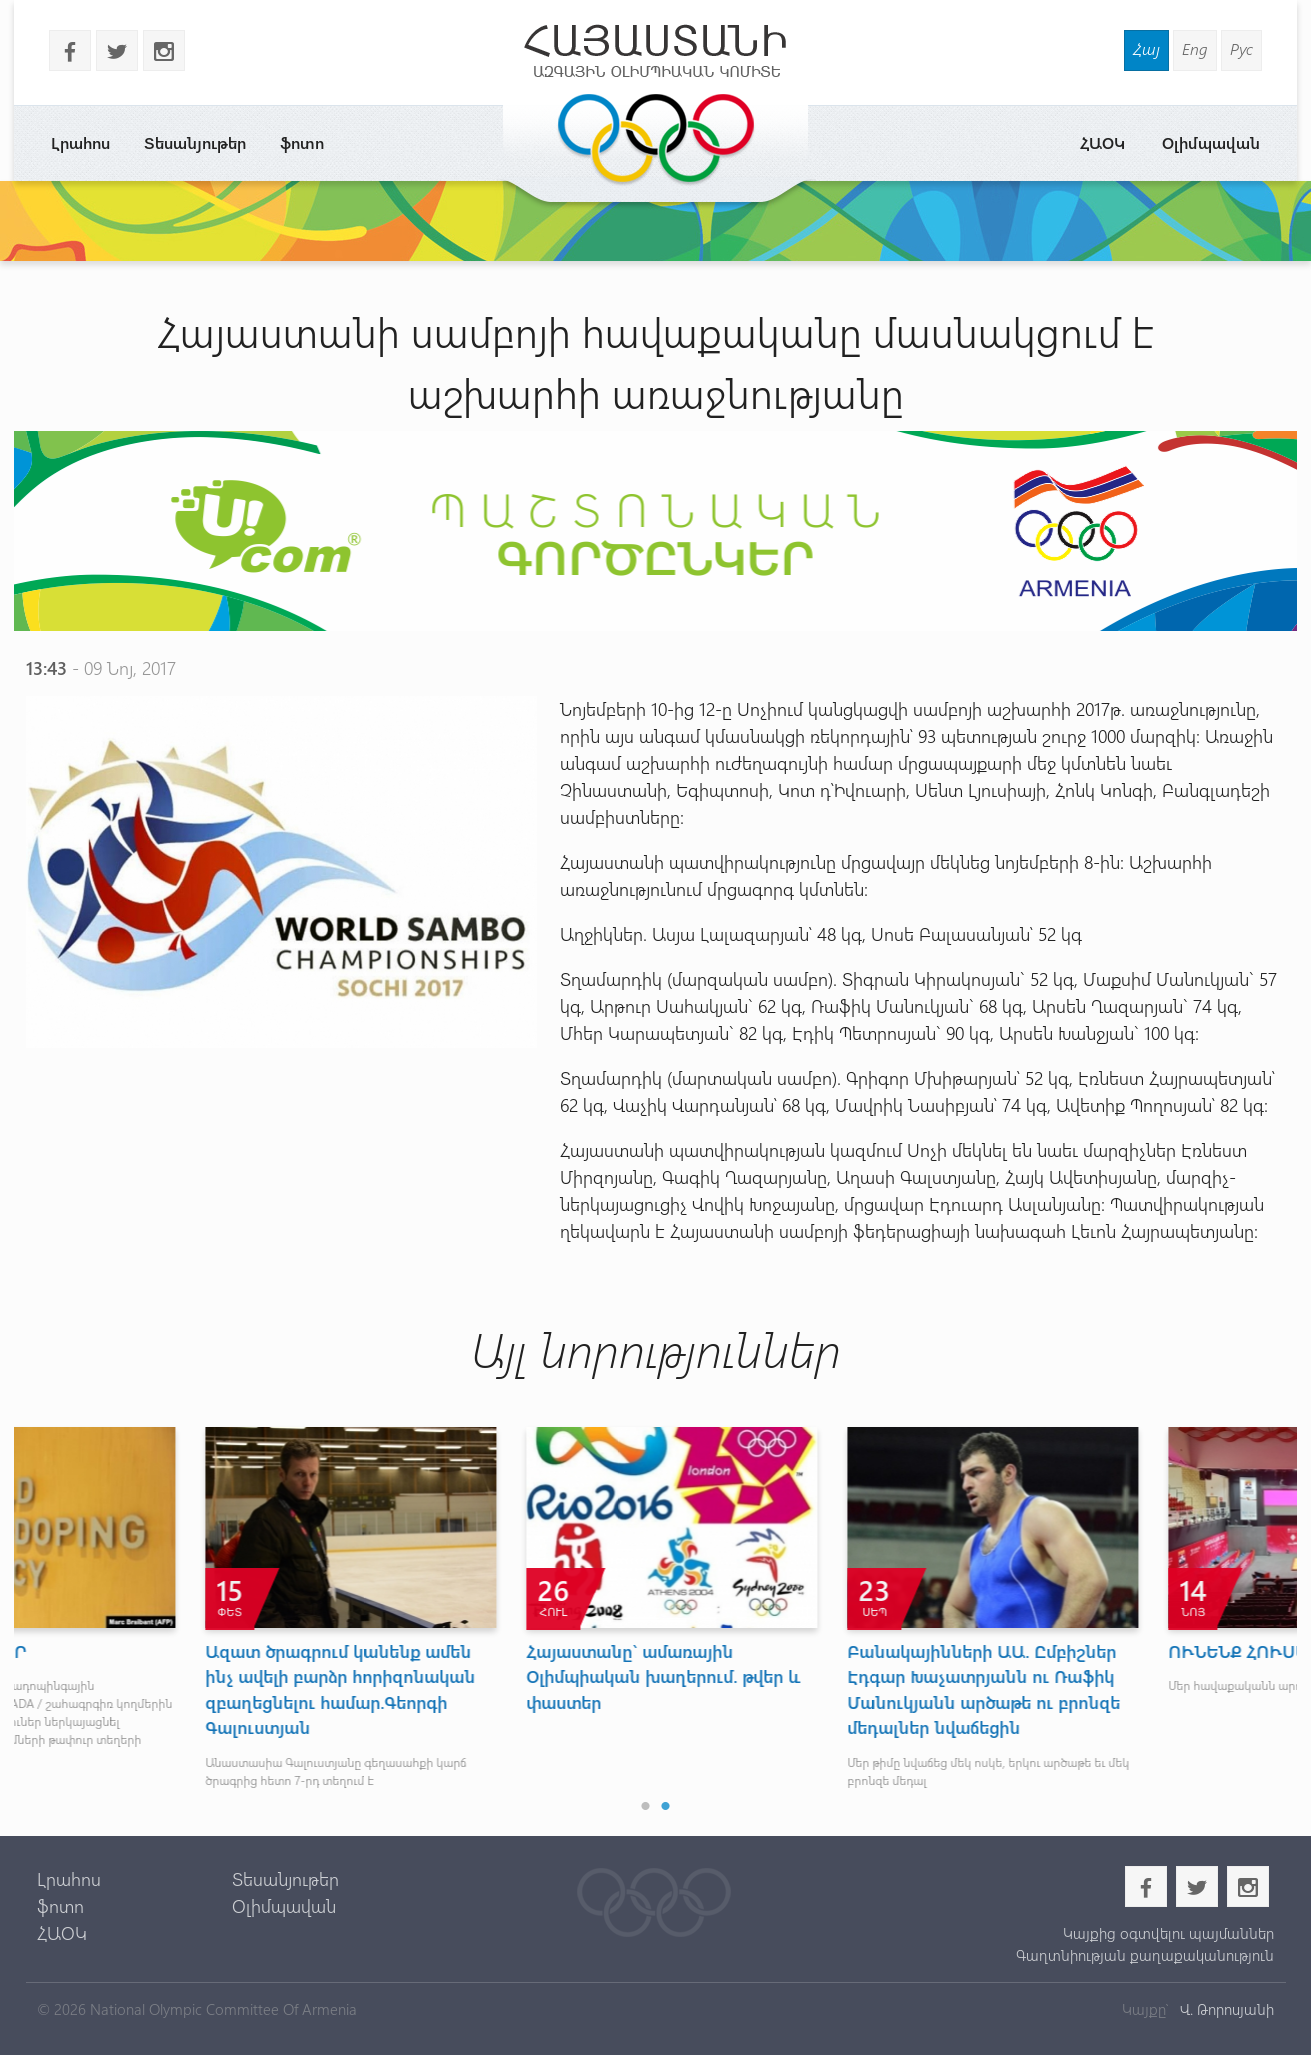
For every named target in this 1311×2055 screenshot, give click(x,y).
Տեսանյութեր (195, 142)
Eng (1195, 48)
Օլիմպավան (1211, 142)
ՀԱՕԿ (1102, 142)
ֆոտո (302, 142)
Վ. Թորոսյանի (1225, 2009)
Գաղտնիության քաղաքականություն (1145, 1955)
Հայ (1146, 48)
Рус (1241, 48)
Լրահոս (80, 142)
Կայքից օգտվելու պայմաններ (1168, 1933)
